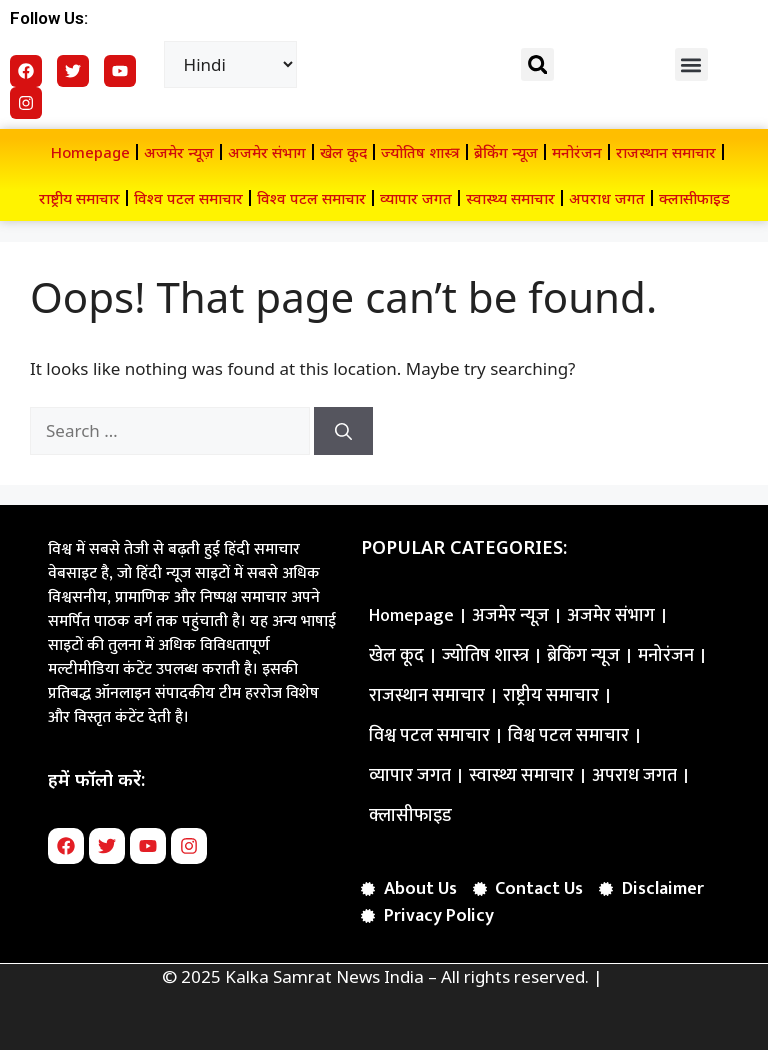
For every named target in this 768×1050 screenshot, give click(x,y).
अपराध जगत (607, 198)
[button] (537, 64)
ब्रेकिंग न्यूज (506, 152)
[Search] (343, 431)
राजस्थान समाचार (666, 152)
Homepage (90, 152)
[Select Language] (231, 64)
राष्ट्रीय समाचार (79, 198)
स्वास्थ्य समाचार (510, 198)
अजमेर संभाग (267, 152)
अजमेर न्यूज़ (179, 152)
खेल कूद (343, 152)
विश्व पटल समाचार (188, 198)
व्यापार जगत (416, 198)
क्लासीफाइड (694, 198)
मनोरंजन (577, 152)
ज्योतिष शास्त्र (420, 152)
